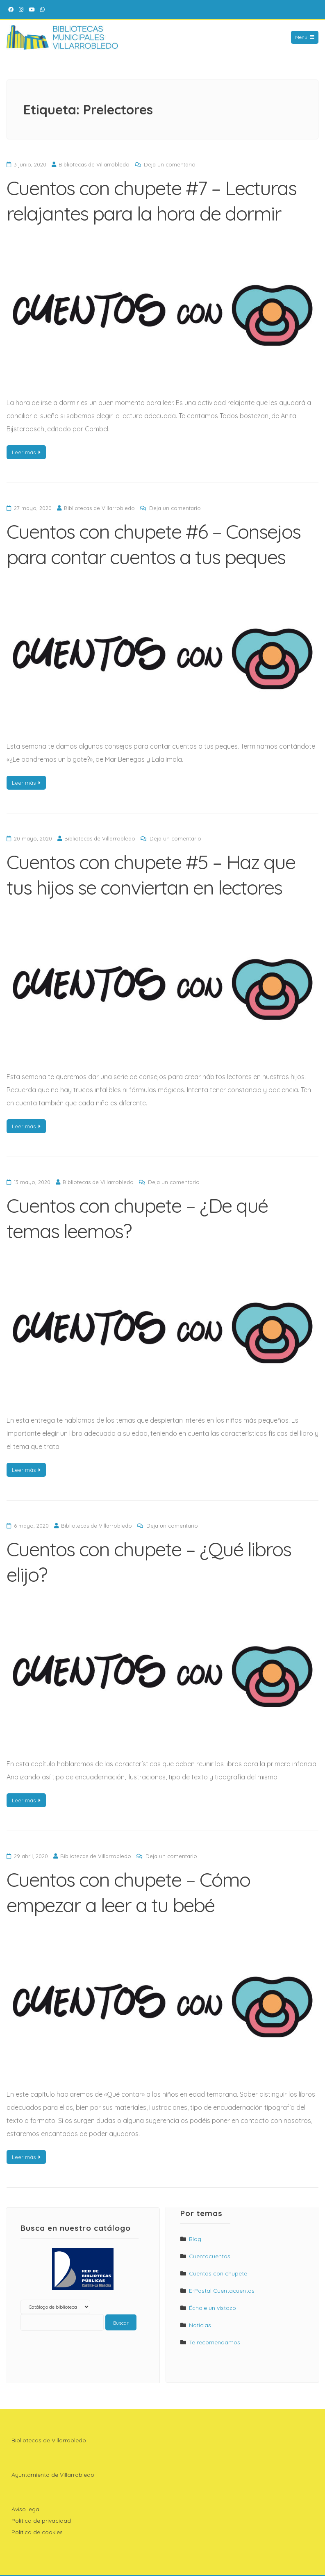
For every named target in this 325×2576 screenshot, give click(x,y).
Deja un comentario (169, 164)
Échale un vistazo (212, 2308)
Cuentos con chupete (218, 2273)
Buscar (121, 2323)
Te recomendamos (214, 2342)
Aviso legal (26, 2509)
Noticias (200, 2325)
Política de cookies (37, 2532)
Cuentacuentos (209, 2256)
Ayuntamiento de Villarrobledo (52, 2474)
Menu (304, 37)
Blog (195, 2239)
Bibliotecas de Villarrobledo (94, 164)
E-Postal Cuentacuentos (222, 2290)
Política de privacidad (41, 2520)
